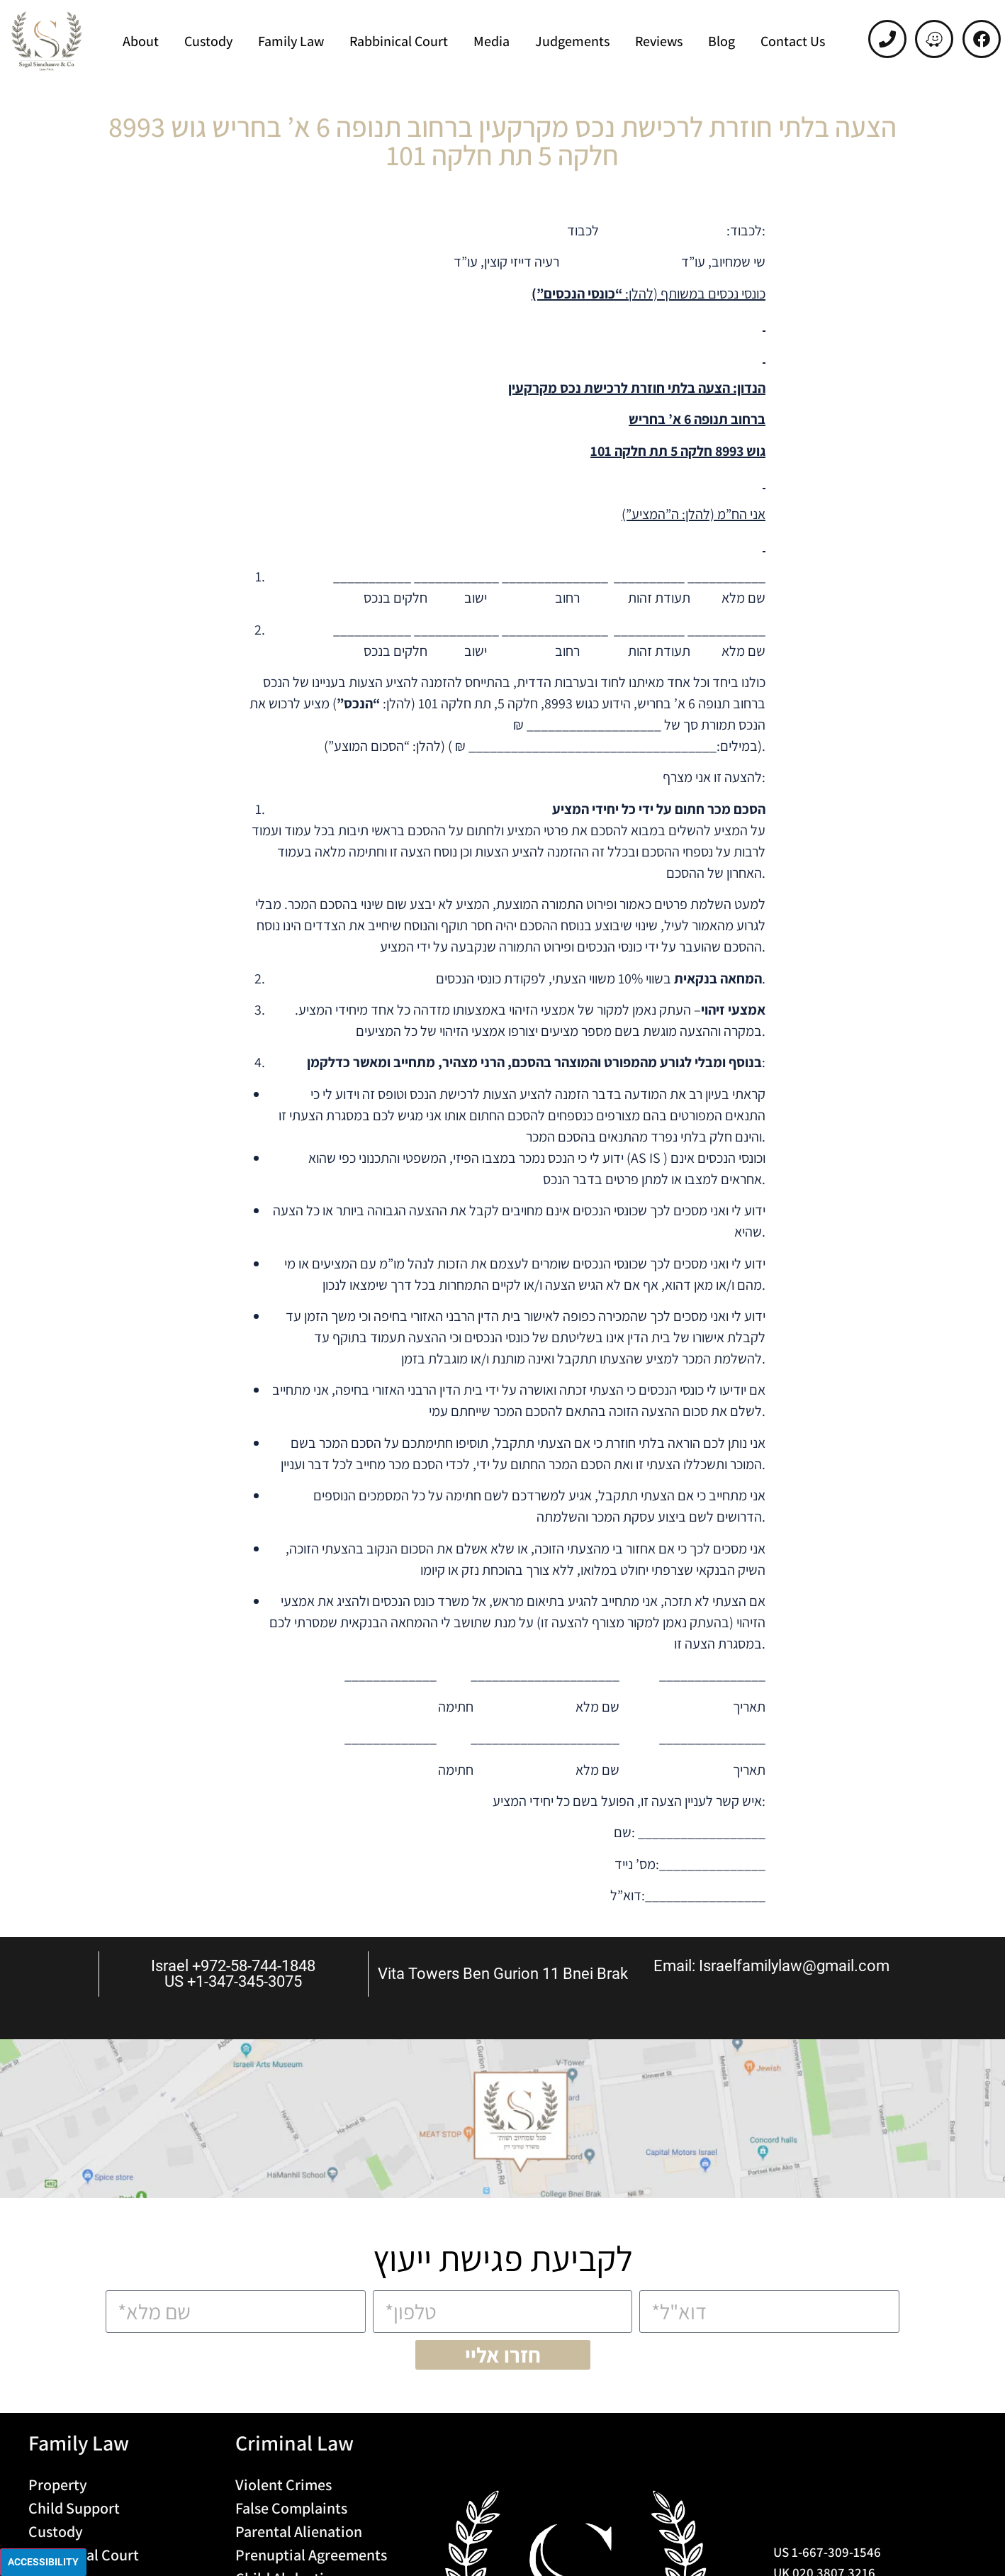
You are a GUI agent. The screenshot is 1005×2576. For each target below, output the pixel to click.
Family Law (291, 41)
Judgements (572, 41)
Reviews (659, 41)
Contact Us (792, 41)
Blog (721, 41)
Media (491, 41)
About (141, 41)
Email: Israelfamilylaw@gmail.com (771, 1966)
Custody (208, 41)
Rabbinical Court (398, 41)
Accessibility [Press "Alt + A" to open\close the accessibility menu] (43, 2561)
